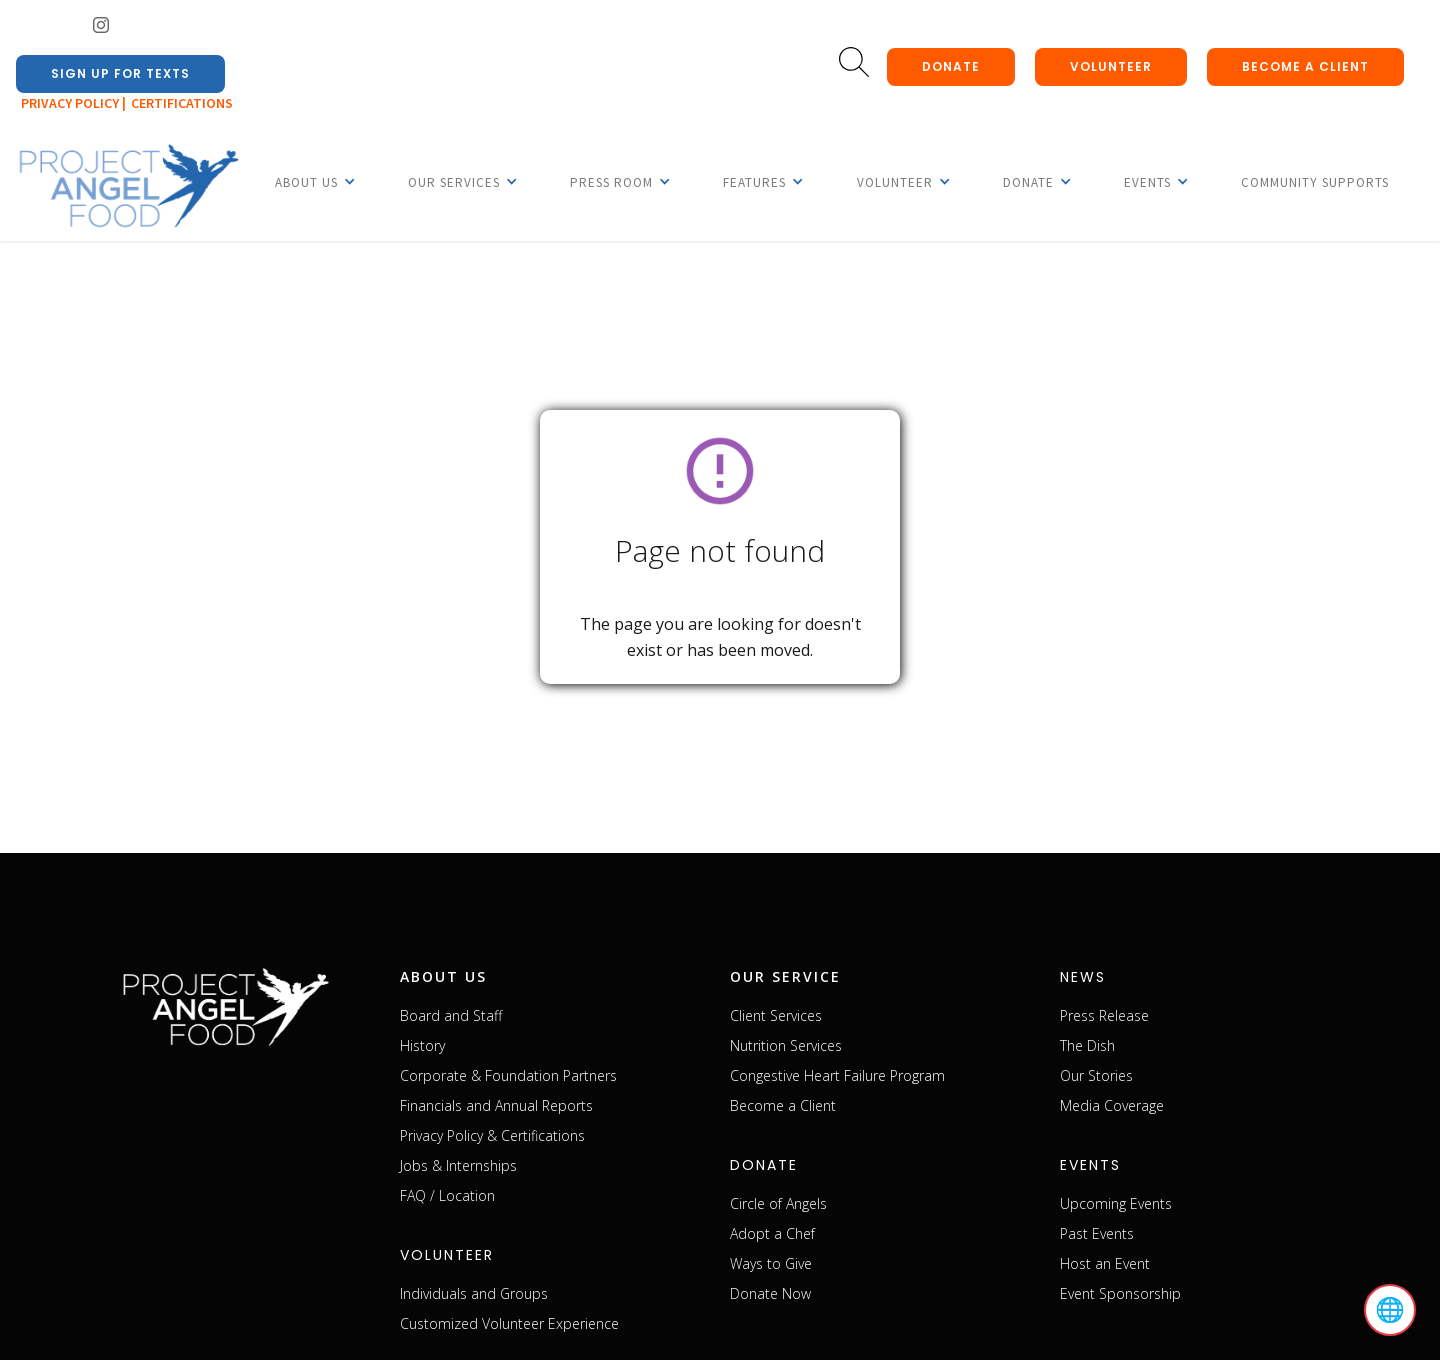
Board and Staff (451, 1015)
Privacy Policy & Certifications (492, 1135)
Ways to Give (771, 1263)
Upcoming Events (1116, 1203)
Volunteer (1111, 66)
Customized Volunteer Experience (509, 1323)
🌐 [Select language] (1390, 1310)
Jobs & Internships (458, 1165)
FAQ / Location (447, 1195)
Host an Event (1105, 1263)
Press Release (1104, 1015)
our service (785, 976)
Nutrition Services (786, 1045)
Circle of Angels (778, 1203)
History (422, 1045)
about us (443, 976)
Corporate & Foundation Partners (508, 1075)
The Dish (1087, 1045)
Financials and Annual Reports (496, 1105)
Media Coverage (1112, 1105)
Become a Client (783, 1105)
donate (951, 66)
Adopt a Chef (772, 1233)
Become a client (1305, 66)
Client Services (776, 1015)
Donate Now (770, 1293)
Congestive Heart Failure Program (837, 1075)
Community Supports (1315, 182)
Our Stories (1096, 1075)
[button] (306, 182)
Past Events (1097, 1233)
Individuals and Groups (474, 1293)
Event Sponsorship (1120, 1293)
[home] (128, 187)
